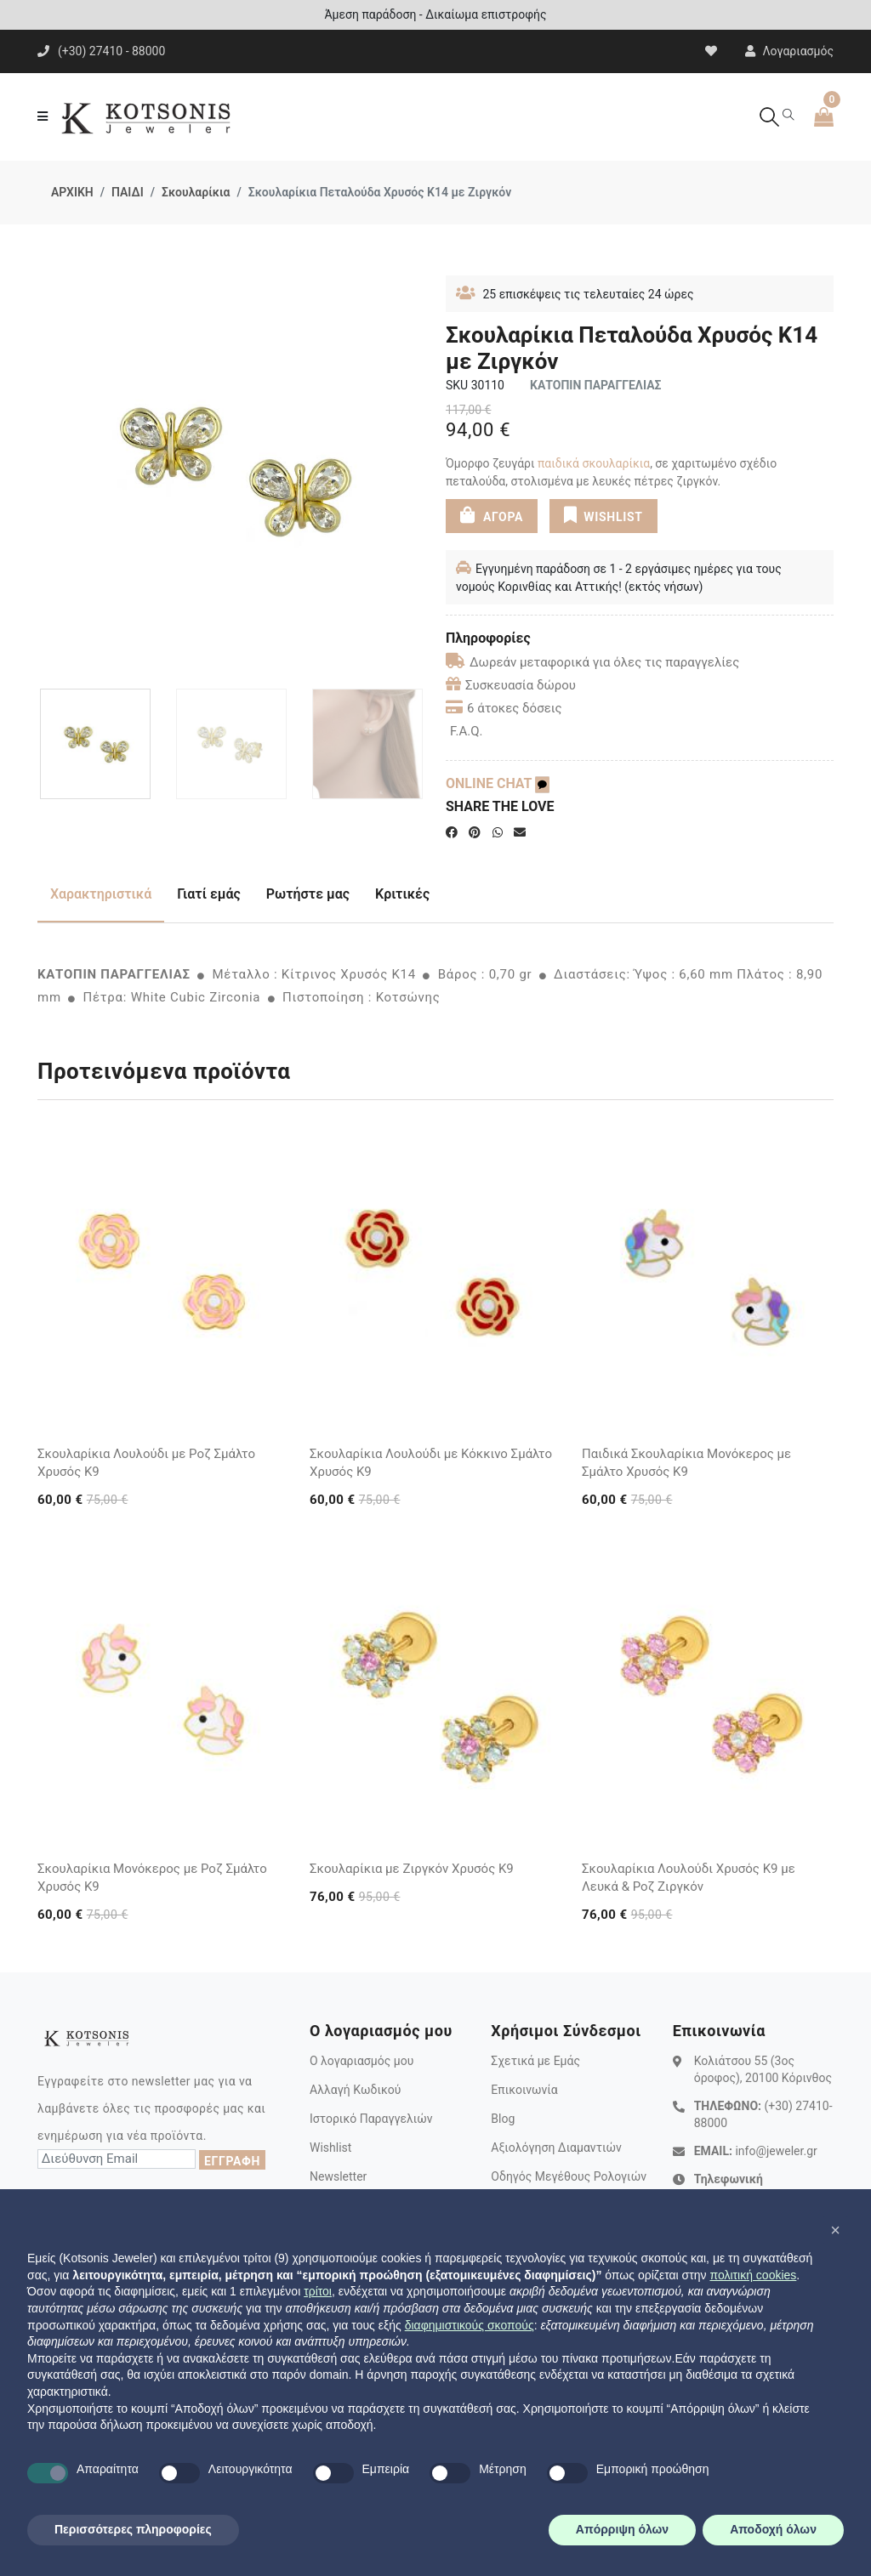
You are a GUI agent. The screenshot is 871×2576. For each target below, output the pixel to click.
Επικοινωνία (524, 2090)
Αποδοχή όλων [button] (773, 2529)
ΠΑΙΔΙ (127, 192)
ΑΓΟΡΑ (491, 515)
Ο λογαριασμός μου (361, 2061)
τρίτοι (318, 2291)
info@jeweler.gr (776, 2151)
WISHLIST (603, 515)
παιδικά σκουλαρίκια (594, 463)
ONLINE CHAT (497, 783)
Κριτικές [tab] (402, 894)
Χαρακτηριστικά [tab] (100, 894)
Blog (503, 2118)
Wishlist (330, 2147)
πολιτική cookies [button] (752, 2275)
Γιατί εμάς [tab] (209, 894)
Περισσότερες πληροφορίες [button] (133, 2529)
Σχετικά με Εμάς (535, 2061)
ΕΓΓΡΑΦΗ (232, 2161)
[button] (835, 2230)
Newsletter (338, 2176)
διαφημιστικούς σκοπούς (469, 2325)
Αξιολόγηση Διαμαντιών (556, 2147)
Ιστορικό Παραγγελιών (371, 2118)
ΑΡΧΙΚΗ (72, 192)
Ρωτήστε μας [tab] (308, 894)
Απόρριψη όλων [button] (622, 2529)
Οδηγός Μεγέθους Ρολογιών (568, 2176)
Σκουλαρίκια (196, 192)
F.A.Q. (466, 731)
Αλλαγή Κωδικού (355, 2090)
